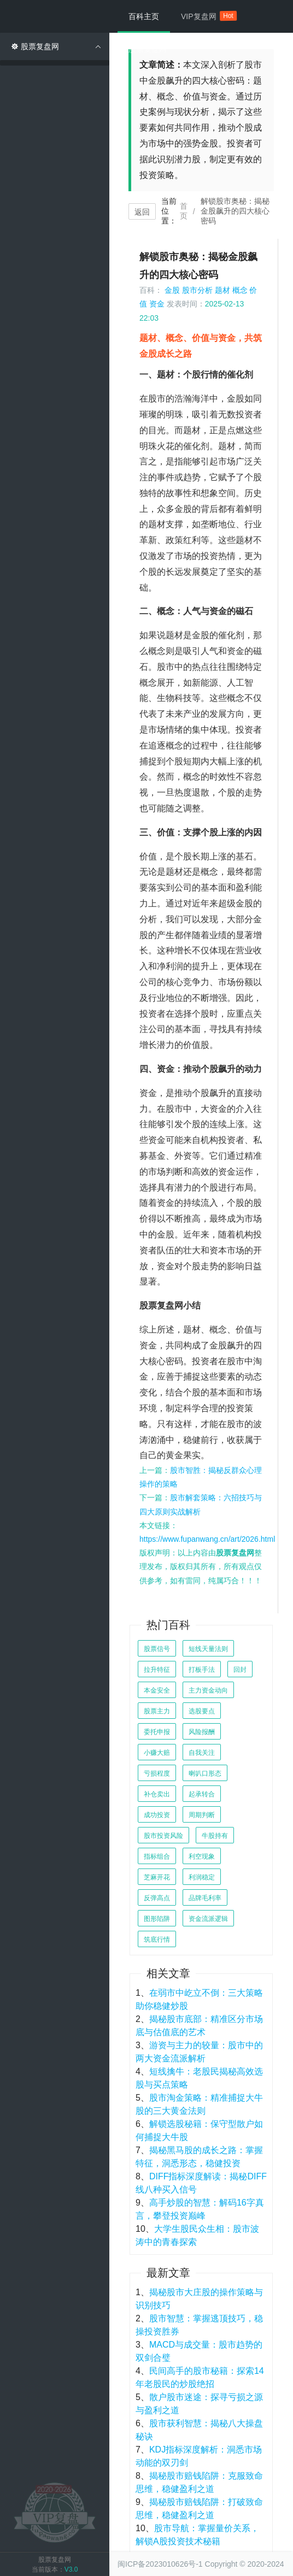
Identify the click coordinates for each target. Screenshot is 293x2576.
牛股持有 (215, 1836)
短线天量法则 (208, 1649)
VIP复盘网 (204, 15)
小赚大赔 (157, 1752)
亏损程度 (157, 1773)
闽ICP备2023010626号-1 (160, 2564)
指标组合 (157, 1856)
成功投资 (157, 1815)
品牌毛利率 (205, 1898)
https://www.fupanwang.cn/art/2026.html (207, 1539)
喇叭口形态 (205, 1773)
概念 (240, 290)
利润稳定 (202, 1877)
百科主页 (143, 16)
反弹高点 (157, 1898)
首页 (183, 211)
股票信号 (157, 1649)
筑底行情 (157, 1939)
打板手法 (202, 1669)
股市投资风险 (163, 1836)
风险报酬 (202, 1732)
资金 (157, 303)
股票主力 (157, 1711)
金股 (172, 290)
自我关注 (202, 1752)
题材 (222, 290)
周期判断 (202, 1815)
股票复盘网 (147, 49)
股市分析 (197, 290)
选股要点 (202, 1711)
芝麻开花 (157, 1877)
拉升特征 (157, 1669)
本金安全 (157, 1690)
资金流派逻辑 (208, 1919)
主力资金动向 (208, 1690)
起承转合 (202, 1794)
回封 (240, 1669)
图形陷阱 (157, 1919)
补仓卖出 (157, 1794)
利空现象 (202, 1856)
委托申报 (157, 1732)
